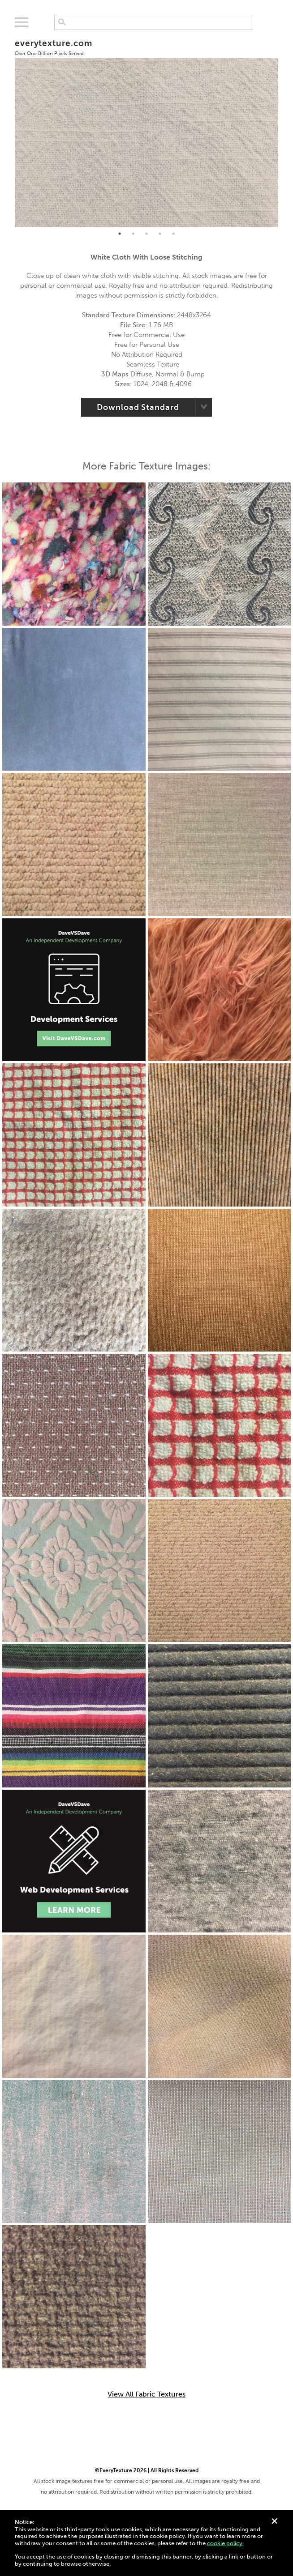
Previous (8, 128)
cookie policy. (225, 2543)
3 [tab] (146, 233)
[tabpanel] (147, 128)
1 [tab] (119, 233)
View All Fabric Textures (146, 2394)
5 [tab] (173, 233)
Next (284, 128)
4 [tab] (159, 233)
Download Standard (138, 407)
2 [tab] (133, 233)
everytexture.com (53, 47)
